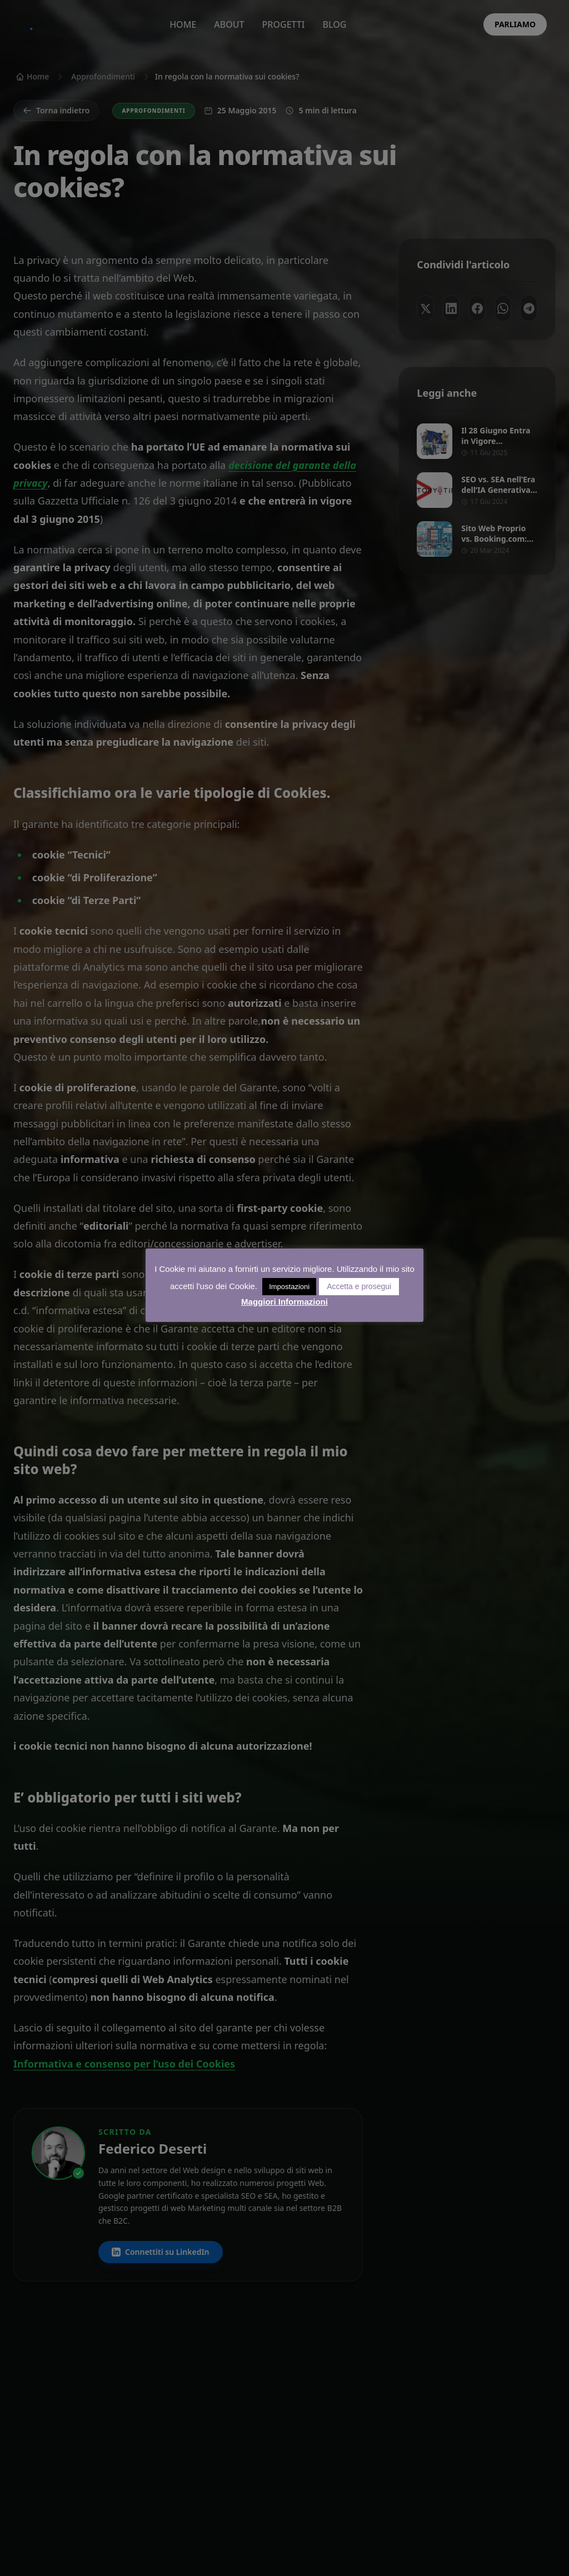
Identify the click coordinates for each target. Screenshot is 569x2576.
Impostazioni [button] (289, 1286)
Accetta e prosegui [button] (359, 1286)
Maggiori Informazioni (284, 1301)
